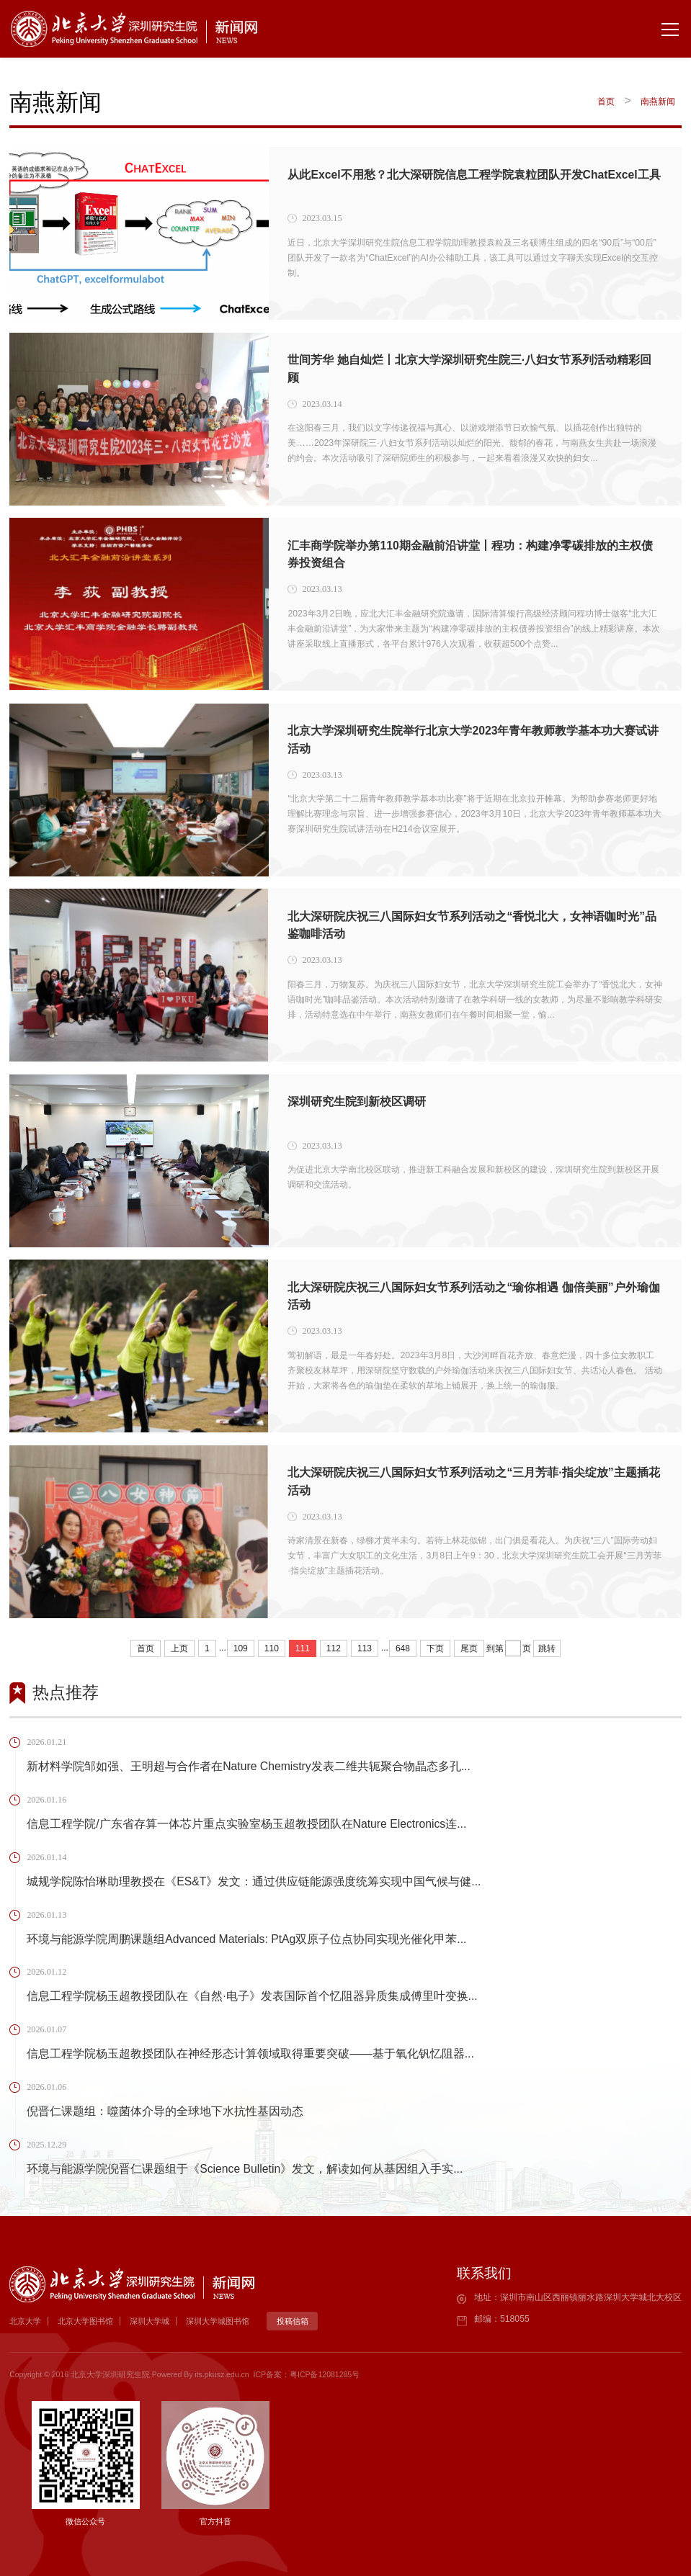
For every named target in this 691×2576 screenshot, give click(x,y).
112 (333, 1648)
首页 (606, 102)
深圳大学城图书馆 (217, 2321)
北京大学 (25, 2321)
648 (403, 1648)
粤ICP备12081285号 (325, 2374)
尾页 (469, 1648)
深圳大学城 (149, 2321)
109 (240, 1648)
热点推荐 (65, 1692)
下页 (435, 1648)
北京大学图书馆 (85, 2321)
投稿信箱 (292, 2321)
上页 (179, 1648)
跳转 (547, 1648)
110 (271, 1648)
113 (364, 1648)
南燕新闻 (658, 102)
